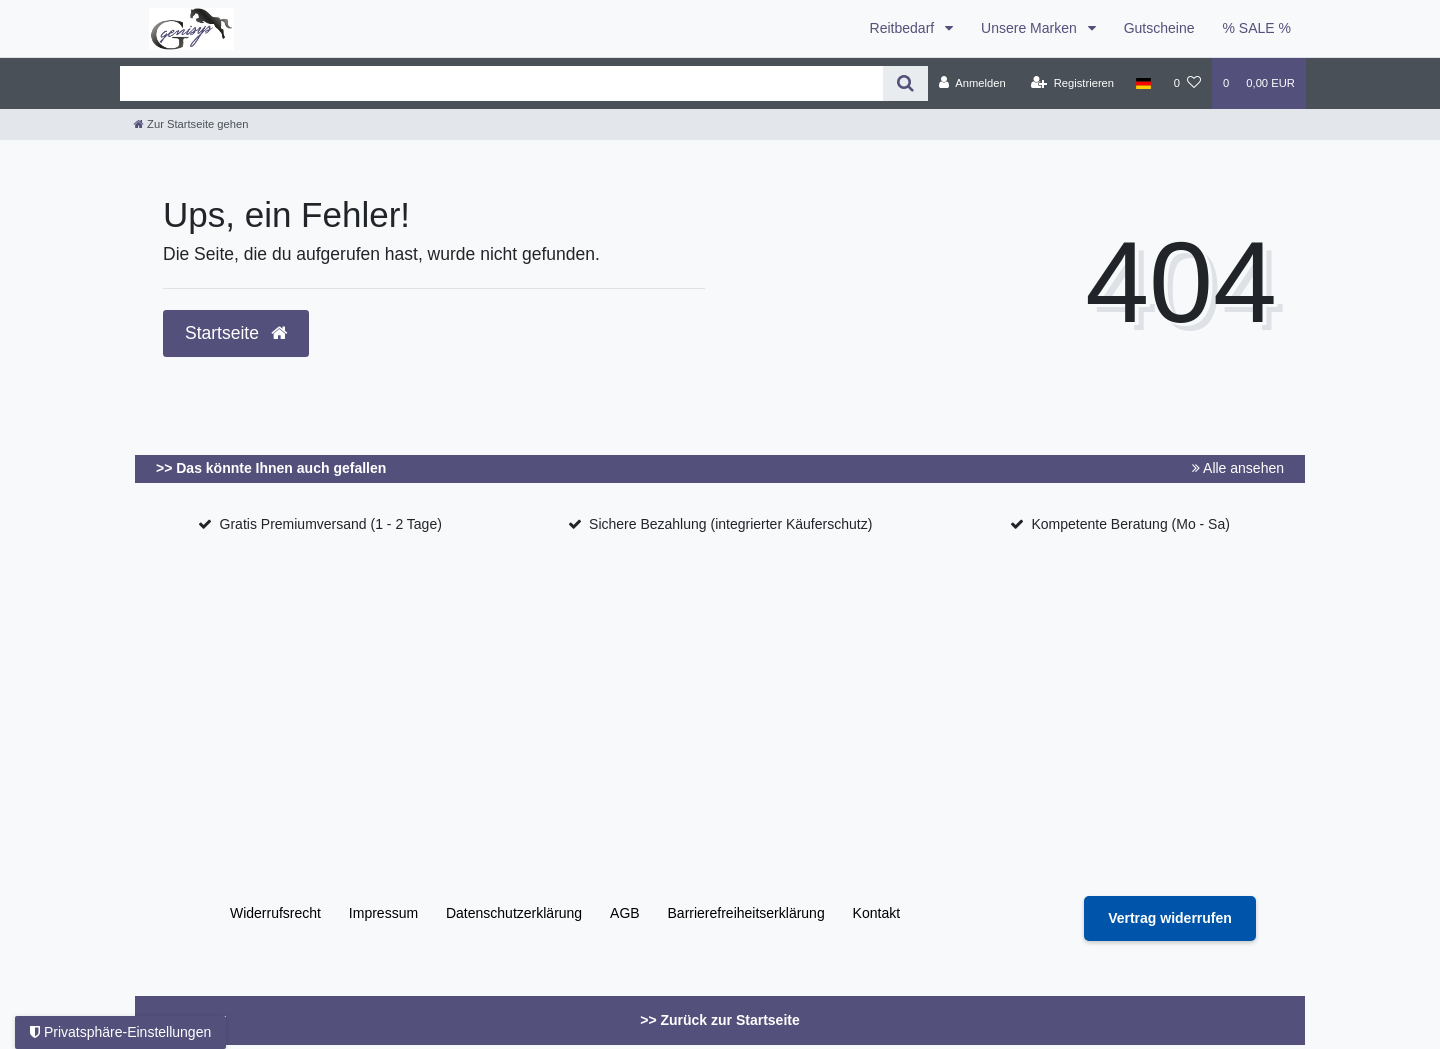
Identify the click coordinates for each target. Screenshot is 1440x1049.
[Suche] (905, 83)
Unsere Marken (1031, 28)
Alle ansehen (1238, 468)
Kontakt (876, 913)
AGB (625, 913)
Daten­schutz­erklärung (514, 913)
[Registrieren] (1072, 83)
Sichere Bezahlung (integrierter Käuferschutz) (730, 524)
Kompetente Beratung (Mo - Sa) (1130, 524)
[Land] (1143, 83)
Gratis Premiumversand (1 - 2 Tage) (331, 524)
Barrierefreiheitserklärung (746, 913)
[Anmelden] (972, 83)
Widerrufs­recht (275, 913)
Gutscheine (1159, 28)
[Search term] (501, 83)
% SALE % (1257, 28)
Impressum (383, 913)
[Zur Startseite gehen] (191, 124)
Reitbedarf (904, 28)
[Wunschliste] (1187, 83)
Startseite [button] (236, 333)
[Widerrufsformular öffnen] (1170, 918)
